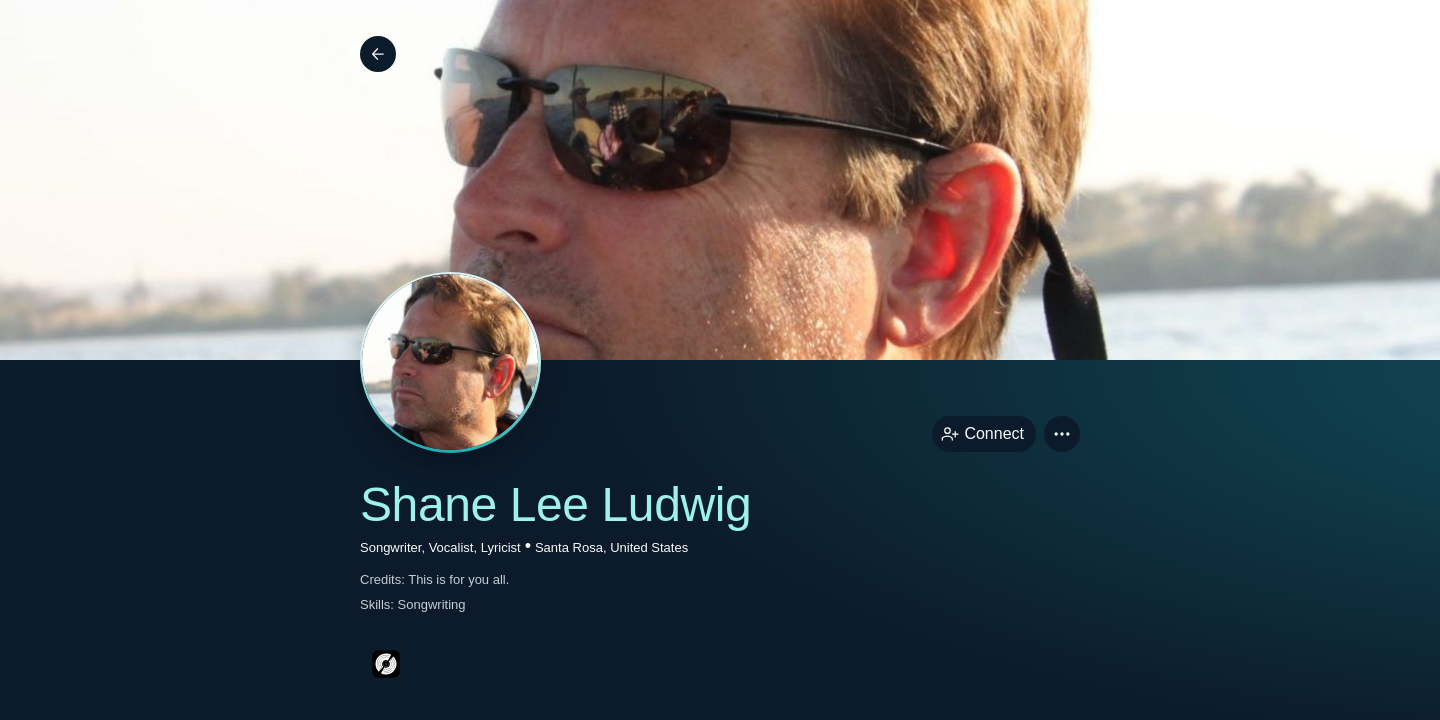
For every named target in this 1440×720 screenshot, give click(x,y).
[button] (1062, 434)
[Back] (378, 54)
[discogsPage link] (386, 664)
